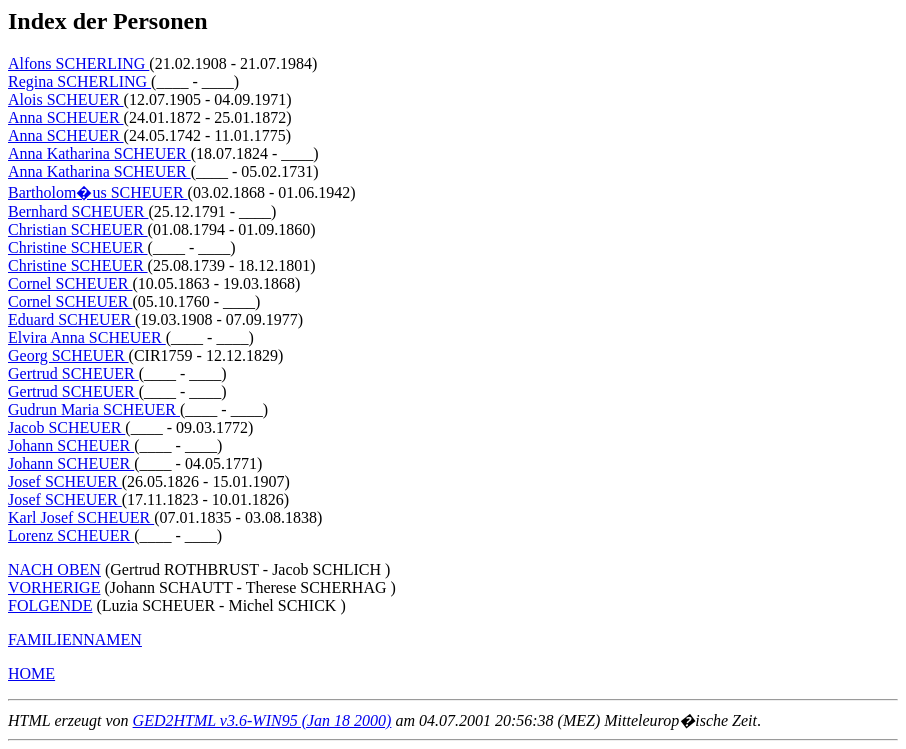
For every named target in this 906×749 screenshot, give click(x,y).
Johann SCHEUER (71, 445)
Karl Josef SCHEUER (81, 517)
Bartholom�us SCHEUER (98, 192)
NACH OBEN (54, 569)
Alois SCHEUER (66, 99)
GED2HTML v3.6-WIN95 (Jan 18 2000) (262, 720)
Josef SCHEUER (65, 481)
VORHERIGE (54, 587)
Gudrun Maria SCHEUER (94, 409)
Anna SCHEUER (66, 117)
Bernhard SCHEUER (78, 211)
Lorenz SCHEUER (71, 535)
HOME (31, 673)
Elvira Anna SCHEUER (87, 337)
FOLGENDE (50, 605)
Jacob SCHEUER (66, 427)
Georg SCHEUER (68, 355)
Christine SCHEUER (78, 247)
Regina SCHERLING (79, 81)
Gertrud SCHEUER (73, 373)
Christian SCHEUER (78, 229)
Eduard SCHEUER (71, 319)
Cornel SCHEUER (70, 283)
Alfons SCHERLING (78, 63)
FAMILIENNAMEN (75, 639)
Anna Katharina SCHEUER (99, 153)
